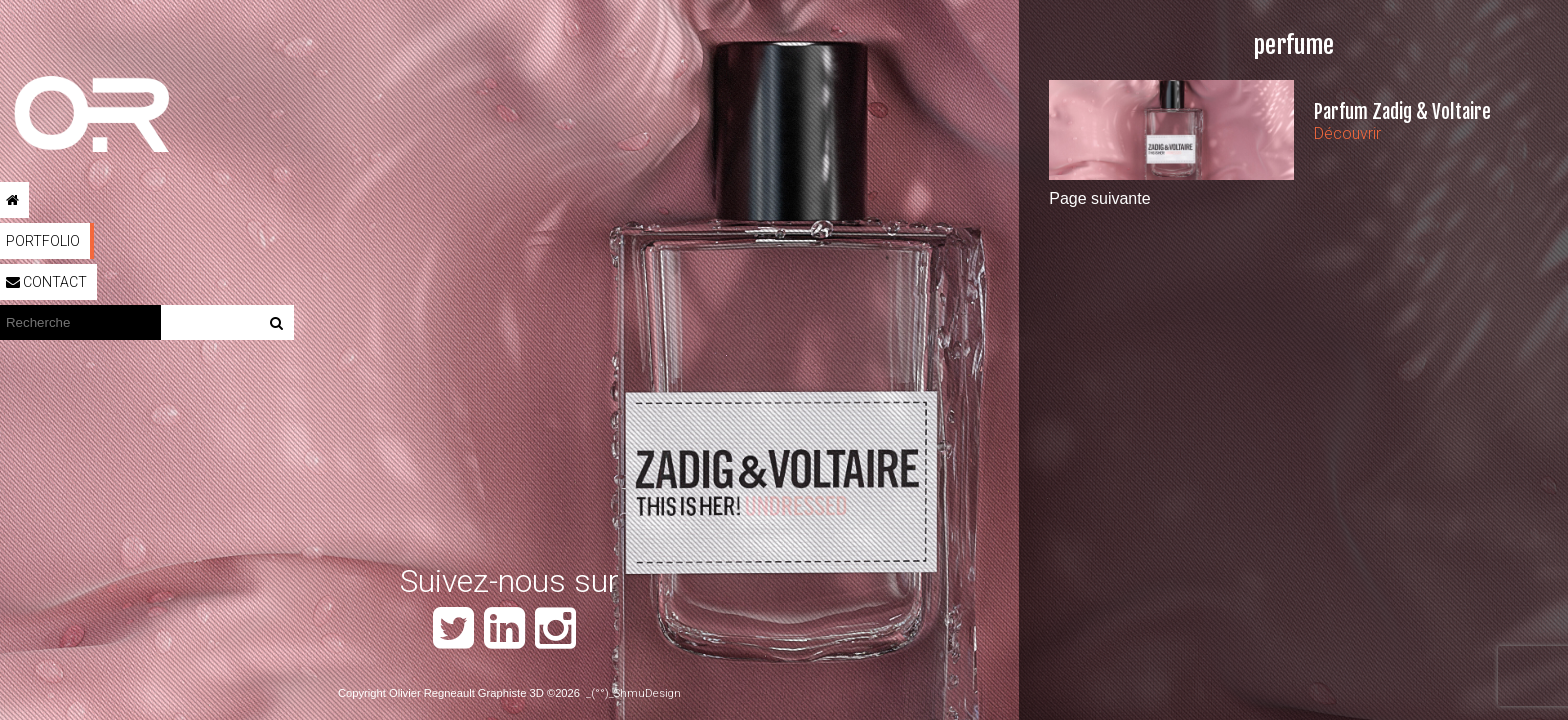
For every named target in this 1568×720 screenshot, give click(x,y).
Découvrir (1347, 133)
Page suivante (1099, 198)
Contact (46, 282)
